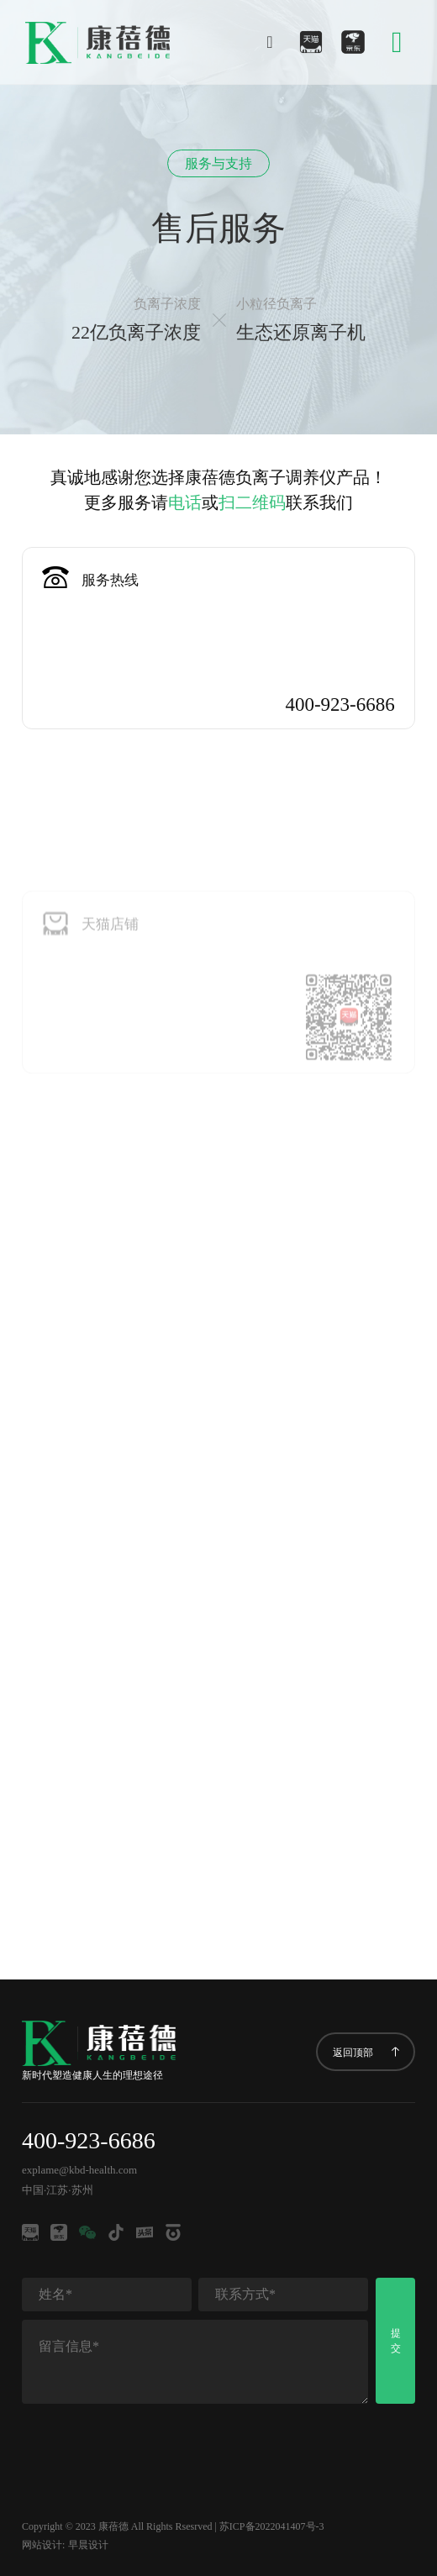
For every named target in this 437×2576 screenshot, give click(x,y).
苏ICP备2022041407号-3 (271, 2526)
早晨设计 (88, 2545)
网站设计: (43, 2545)
